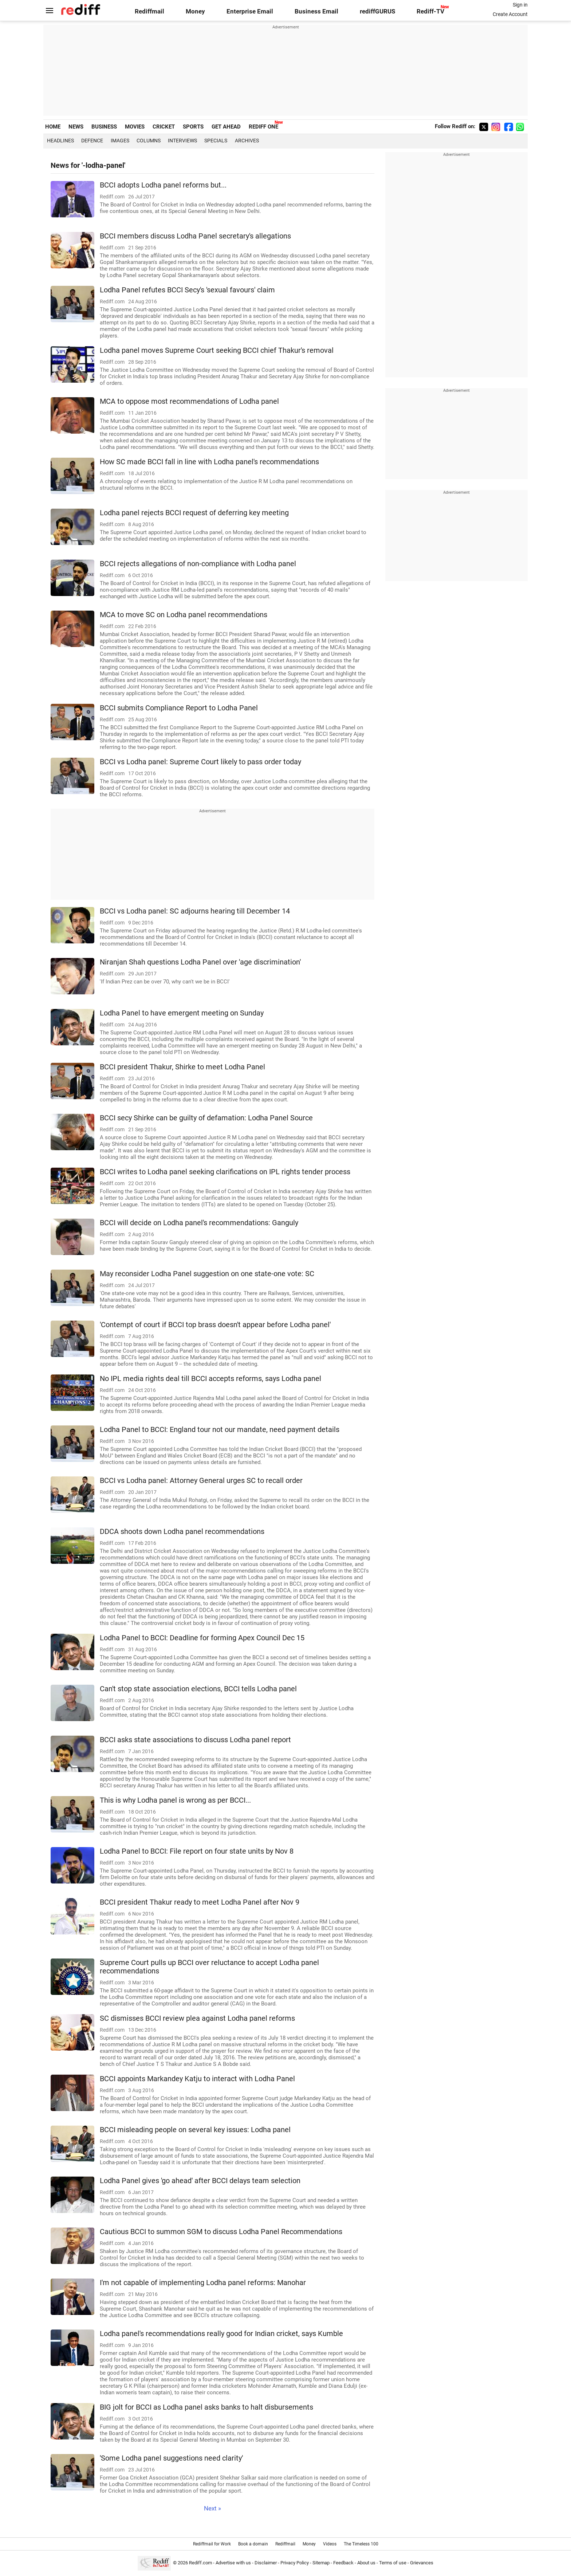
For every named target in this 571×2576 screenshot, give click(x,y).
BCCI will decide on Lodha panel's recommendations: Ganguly (199, 1223)
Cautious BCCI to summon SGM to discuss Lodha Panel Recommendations (221, 2232)
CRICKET (164, 126)
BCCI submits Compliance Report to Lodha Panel (179, 708)
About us (366, 2562)
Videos (329, 2544)
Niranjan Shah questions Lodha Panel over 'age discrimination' (200, 962)
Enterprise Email (250, 11)
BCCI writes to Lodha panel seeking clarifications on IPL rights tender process (225, 1172)
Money (195, 11)
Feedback (343, 2562)
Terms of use (392, 2562)
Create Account (510, 14)
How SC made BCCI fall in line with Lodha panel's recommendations (209, 462)
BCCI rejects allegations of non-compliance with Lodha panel (198, 564)
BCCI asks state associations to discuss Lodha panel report (195, 1740)
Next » (212, 2508)
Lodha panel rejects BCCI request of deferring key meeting (194, 513)
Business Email (316, 11)
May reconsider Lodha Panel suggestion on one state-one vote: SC (207, 1274)
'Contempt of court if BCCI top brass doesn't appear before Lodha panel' (215, 1325)
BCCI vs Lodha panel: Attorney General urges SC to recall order (201, 1480)
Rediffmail (149, 11)
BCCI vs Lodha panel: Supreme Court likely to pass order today (200, 762)
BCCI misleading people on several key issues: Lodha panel (195, 2130)
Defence (92, 140)
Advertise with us (233, 2562)
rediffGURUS (377, 11)
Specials (215, 140)
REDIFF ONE (263, 126)
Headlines (60, 140)
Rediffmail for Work (212, 2544)
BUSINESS (104, 126)
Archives (247, 140)
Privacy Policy (294, 2562)
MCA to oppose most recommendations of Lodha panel (189, 401)
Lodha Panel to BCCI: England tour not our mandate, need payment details (219, 1429)
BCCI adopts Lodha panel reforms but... (163, 185)
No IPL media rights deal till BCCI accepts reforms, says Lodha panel (210, 1378)
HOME (52, 126)
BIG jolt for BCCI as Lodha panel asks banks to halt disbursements (206, 2407)
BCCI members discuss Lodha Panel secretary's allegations (195, 236)
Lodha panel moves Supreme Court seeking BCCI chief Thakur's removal (217, 350)
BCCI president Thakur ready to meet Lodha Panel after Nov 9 (199, 1902)
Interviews (182, 140)
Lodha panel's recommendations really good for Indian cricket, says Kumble (221, 2334)
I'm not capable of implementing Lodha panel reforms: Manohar (203, 2283)
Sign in (520, 5)
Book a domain (253, 2544)
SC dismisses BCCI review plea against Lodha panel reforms (197, 2018)
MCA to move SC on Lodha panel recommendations (183, 615)
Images (120, 140)
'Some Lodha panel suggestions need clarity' (171, 2458)
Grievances (421, 2562)
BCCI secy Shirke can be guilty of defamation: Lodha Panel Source (206, 1118)
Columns (149, 140)
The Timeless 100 (361, 2544)
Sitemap (321, 2562)
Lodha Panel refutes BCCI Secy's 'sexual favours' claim (187, 290)
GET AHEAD (226, 126)
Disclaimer (266, 2562)
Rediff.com (200, 2562)
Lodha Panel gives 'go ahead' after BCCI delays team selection (200, 2181)
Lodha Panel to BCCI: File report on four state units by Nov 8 (197, 1851)
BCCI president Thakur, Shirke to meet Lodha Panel (182, 1067)
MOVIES (135, 126)
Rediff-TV (430, 11)
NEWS (75, 126)
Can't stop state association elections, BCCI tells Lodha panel (198, 1689)
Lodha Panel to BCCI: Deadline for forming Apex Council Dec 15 (202, 1638)
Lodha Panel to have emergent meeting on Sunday (182, 1013)
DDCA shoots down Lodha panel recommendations (182, 1531)
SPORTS (193, 126)
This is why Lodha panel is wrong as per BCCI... (175, 1800)
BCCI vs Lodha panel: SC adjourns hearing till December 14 (195, 911)
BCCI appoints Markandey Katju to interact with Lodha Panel (197, 2079)
